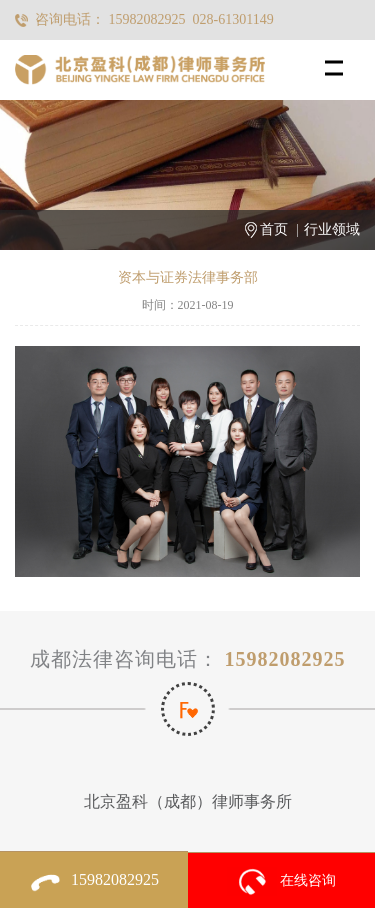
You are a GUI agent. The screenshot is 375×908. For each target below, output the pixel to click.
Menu (340, 59)
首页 (274, 229)
